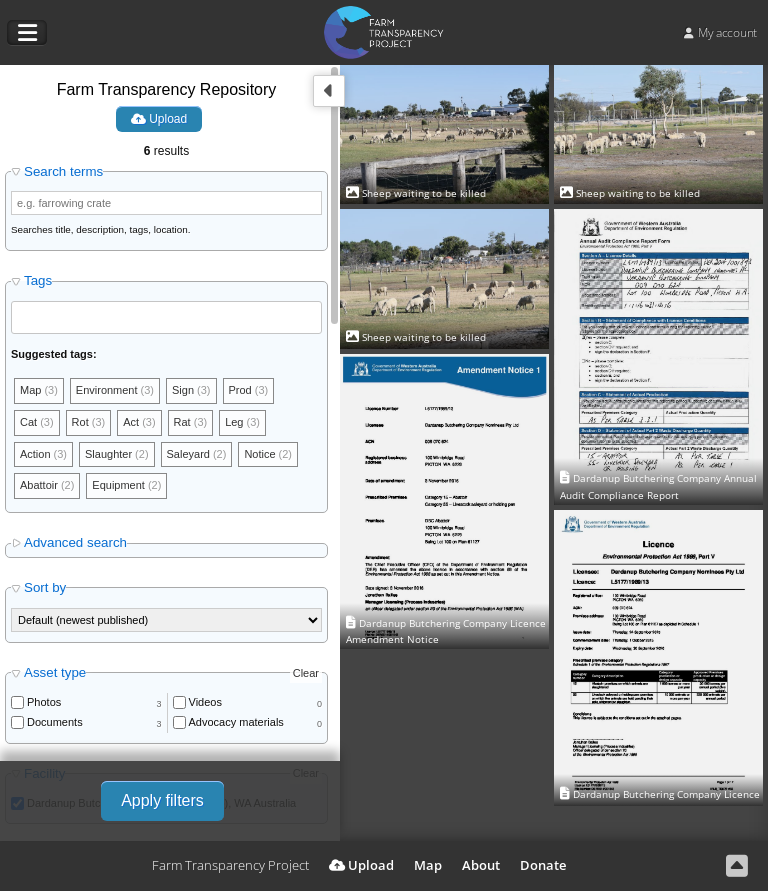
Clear (306, 673)
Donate (543, 865)
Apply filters (162, 800)
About (481, 865)
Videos (205, 702)
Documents (55, 722)
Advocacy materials (236, 722)
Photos (44, 702)
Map (428, 865)
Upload (159, 119)
